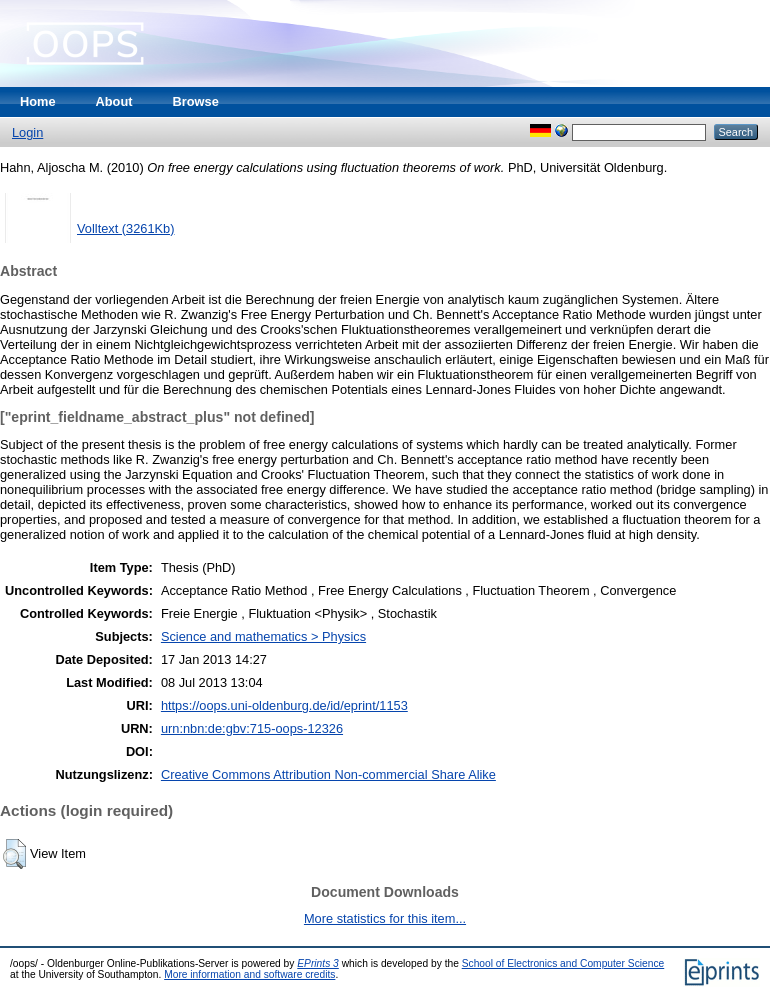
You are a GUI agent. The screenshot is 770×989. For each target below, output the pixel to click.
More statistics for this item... (385, 918)
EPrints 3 (318, 963)
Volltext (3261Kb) (125, 228)
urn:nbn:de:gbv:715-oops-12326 (252, 728)
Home (38, 101)
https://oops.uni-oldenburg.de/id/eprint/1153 (284, 705)
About (114, 101)
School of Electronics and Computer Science (563, 963)
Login (27, 132)
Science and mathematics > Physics (263, 636)
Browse (196, 101)
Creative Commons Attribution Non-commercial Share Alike (328, 774)
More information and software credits (249, 974)
